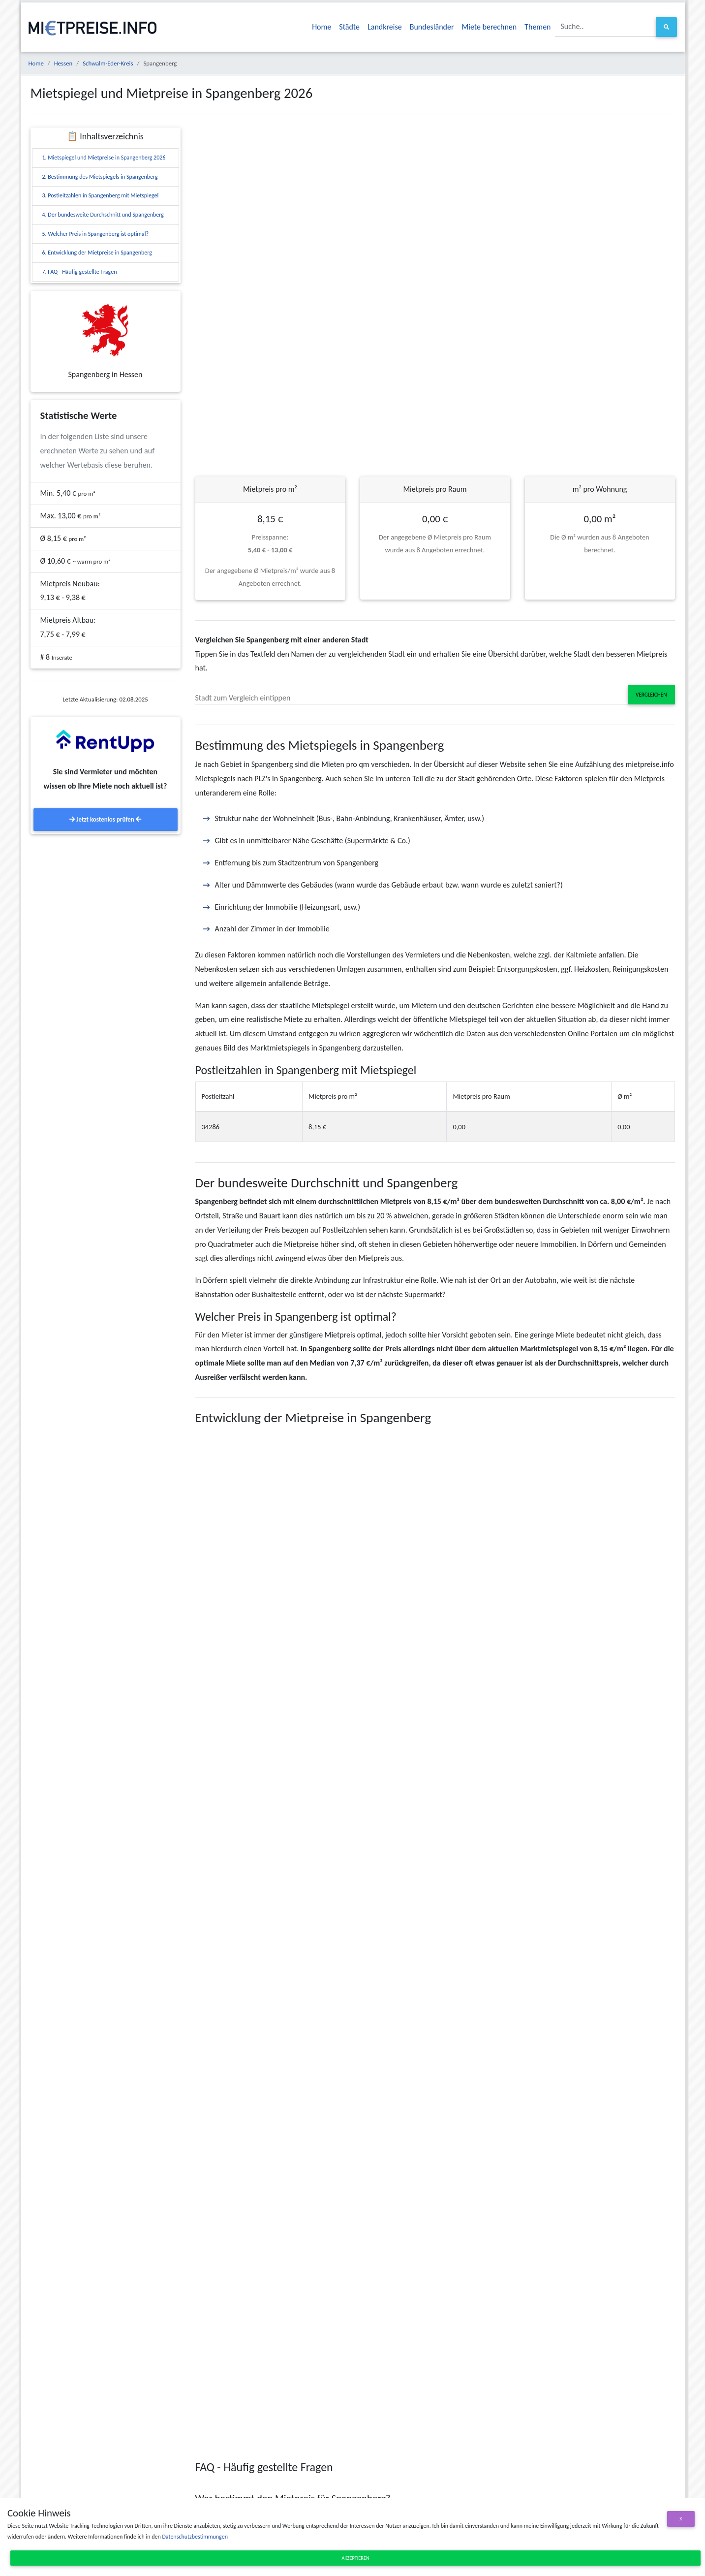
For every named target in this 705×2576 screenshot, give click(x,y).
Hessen (63, 63)
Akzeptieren (355, 2558)
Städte (349, 27)
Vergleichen (651, 694)
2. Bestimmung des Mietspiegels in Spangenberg (100, 176)
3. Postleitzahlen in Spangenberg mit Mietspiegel (100, 195)
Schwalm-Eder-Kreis (108, 63)
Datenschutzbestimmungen (194, 2536)
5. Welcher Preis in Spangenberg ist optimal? (95, 233)
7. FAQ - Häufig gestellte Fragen (79, 271)
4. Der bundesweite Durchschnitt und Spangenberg (103, 214)
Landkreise (385, 27)
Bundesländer (432, 27)
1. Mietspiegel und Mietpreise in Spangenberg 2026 (104, 157)
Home (321, 27)
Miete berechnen (489, 27)
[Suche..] (605, 26)
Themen (537, 27)
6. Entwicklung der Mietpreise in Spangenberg (97, 252)
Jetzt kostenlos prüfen (105, 819)
